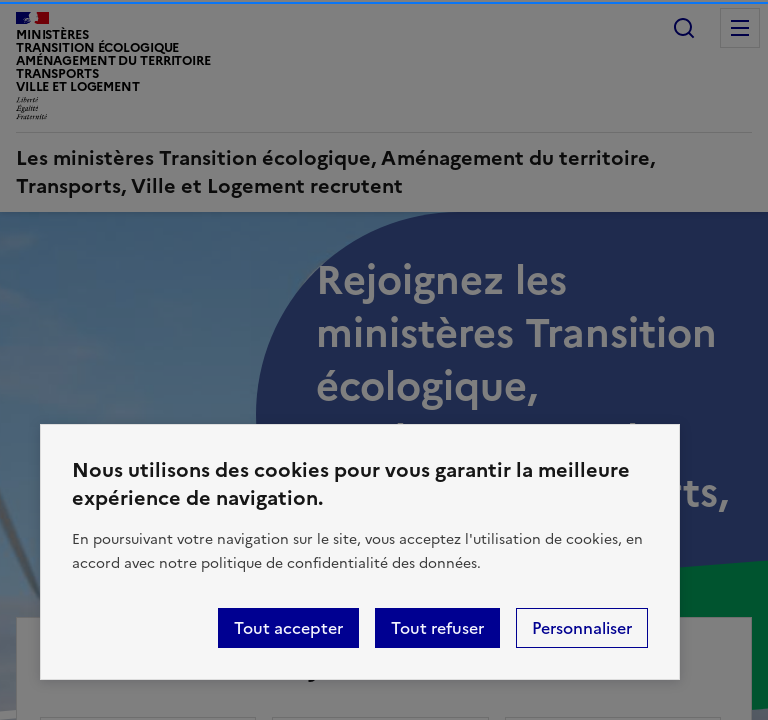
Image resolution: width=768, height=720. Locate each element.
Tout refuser (437, 628)
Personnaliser (582, 628)
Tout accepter (288, 628)
